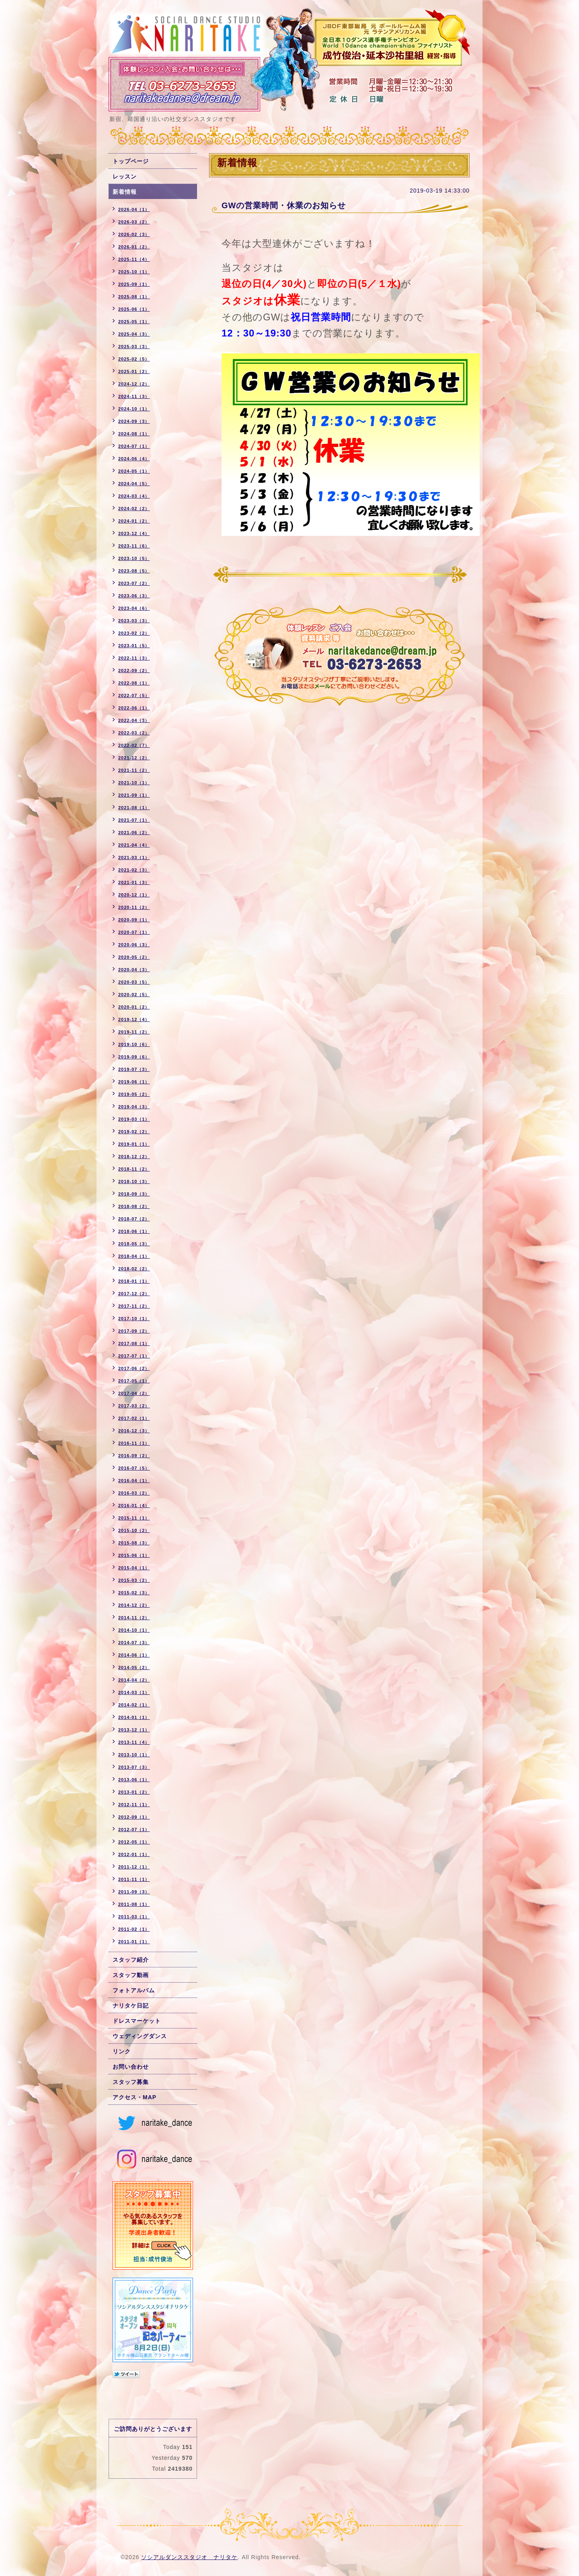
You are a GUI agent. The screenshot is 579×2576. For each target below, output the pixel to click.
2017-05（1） (134, 1380)
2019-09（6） (134, 1056)
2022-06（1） (134, 708)
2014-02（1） (134, 1704)
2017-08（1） (134, 1343)
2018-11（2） (134, 1169)
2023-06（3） (134, 595)
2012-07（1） (134, 1829)
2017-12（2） (134, 1293)
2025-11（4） (134, 259)
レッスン (125, 176)
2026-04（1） (134, 209)
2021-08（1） (134, 807)
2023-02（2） (134, 633)
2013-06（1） (134, 1779)
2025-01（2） (134, 371)
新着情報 (125, 192)
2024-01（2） (134, 521)
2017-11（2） (134, 1306)
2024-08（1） (134, 433)
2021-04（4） (134, 845)
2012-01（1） (134, 1854)
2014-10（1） (134, 1630)
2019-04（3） (134, 1106)
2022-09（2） (134, 670)
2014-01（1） (134, 1717)
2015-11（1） (134, 1518)
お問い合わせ (131, 2066)
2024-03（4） (134, 496)
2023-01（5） (134, 645)
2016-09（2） (134, 1455)
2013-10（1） (134, 1754)
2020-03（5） (134, 982)
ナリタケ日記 (131, 2005)
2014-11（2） (134, 1617)
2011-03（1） (134, 1916)
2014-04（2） (134, 1680)
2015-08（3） (134, 1542)
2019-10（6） (134, 1044)
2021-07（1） (134, 820)
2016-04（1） (134, 1480)
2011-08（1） (134, 1904)
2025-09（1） (134, 284)
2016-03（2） (134, 1493)
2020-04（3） (134, 969)
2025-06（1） (134, 309)
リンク (122, 2051)
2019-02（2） (134, 1131)
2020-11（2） (134, 907)
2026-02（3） (134, 234)
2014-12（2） (134, 1605)
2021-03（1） (134, 857)
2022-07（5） (134, 695)
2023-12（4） (134, 533)
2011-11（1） (134, 1879)
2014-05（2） (134, 1667)
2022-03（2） (134, 732)
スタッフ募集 (131, 2082)
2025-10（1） (134, 271)
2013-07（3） (134, 1767)
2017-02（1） (134, 1418)
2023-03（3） (134, 620)
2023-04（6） (134, 608)
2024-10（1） (134, 408)
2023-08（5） (134, 570)
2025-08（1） (134, 296)
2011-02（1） (134, 1929)
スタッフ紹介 (131, 1960)
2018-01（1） (134, 1281)
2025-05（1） (134, 321)
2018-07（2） (134, 1218)
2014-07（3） (134, 1642)
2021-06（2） (134, 832)
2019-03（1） (134, 1119)
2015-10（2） (134, 1530)
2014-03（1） (134, 1692)
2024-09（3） (134, 421)
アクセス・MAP (134, 2097)
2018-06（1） (134, 1231)
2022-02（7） (134, 745)
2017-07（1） (134, 1356)
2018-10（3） (134, 1181)
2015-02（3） (134, 1592)
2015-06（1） (134, 1555)
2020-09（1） (134, 919)
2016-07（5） (134, 1468)
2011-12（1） (134, 1866)
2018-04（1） (134, 1256)
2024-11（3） (134, 396)
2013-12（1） (134, 1729)
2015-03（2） (134, 1580)
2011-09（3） (134, 1891)
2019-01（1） (134, 1144)
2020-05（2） (134, 957)
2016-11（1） (134, 1443)
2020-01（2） (134, 1007)
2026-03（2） (134, 221)
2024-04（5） (134, 483)
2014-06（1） (134, 1655)
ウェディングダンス (140, 2036)
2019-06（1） (134, 1081)
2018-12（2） (134, 1156)
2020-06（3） (134, 944)
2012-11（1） (134, 1804)
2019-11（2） (134, 1032)
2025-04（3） (134, 334)
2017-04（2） (134, 1393)
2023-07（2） (134, 583)
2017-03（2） (134, 1405)
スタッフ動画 (131, 1975)
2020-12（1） (134, 894)
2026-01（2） (134, 246)
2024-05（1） (134, 471)
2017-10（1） (134, 1318)
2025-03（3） (134, 346)
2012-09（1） (134, 1817)
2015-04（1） (134, 1567)
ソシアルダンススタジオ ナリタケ (189, 2557)
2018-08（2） (134, 1206)
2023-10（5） (134, 558)
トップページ (131, 161)
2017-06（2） (134, 1368)
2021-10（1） (134, 782)
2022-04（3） (134, 720)
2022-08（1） (134, 683)
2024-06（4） (134, 458)
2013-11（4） (134, 1742)
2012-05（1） (134, 1842)
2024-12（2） (134, 383)
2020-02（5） (134, 994)
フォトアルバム (134, 1990)
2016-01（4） (134, 1505)
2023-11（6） (134, 546)
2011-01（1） (134, 1941)
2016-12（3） (134, 1430)
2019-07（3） (134, 1069)
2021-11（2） (134, 770)
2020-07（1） (134, 932)
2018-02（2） (134, 1268)
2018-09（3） (134, 1194)
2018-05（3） (134, 1243)
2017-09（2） (134, 1331)
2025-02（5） (134, 359)
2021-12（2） (134, 757)
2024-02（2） (134, 508)
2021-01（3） (134, 882)
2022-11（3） (134, 658)
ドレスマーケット (137, 2021)
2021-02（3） (134, 870)
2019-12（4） (134, 1019)
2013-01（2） (134, 1792)
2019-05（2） (134, 1094)
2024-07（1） (134, 446)
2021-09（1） (134, 795)
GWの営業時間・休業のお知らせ (284, 205)
